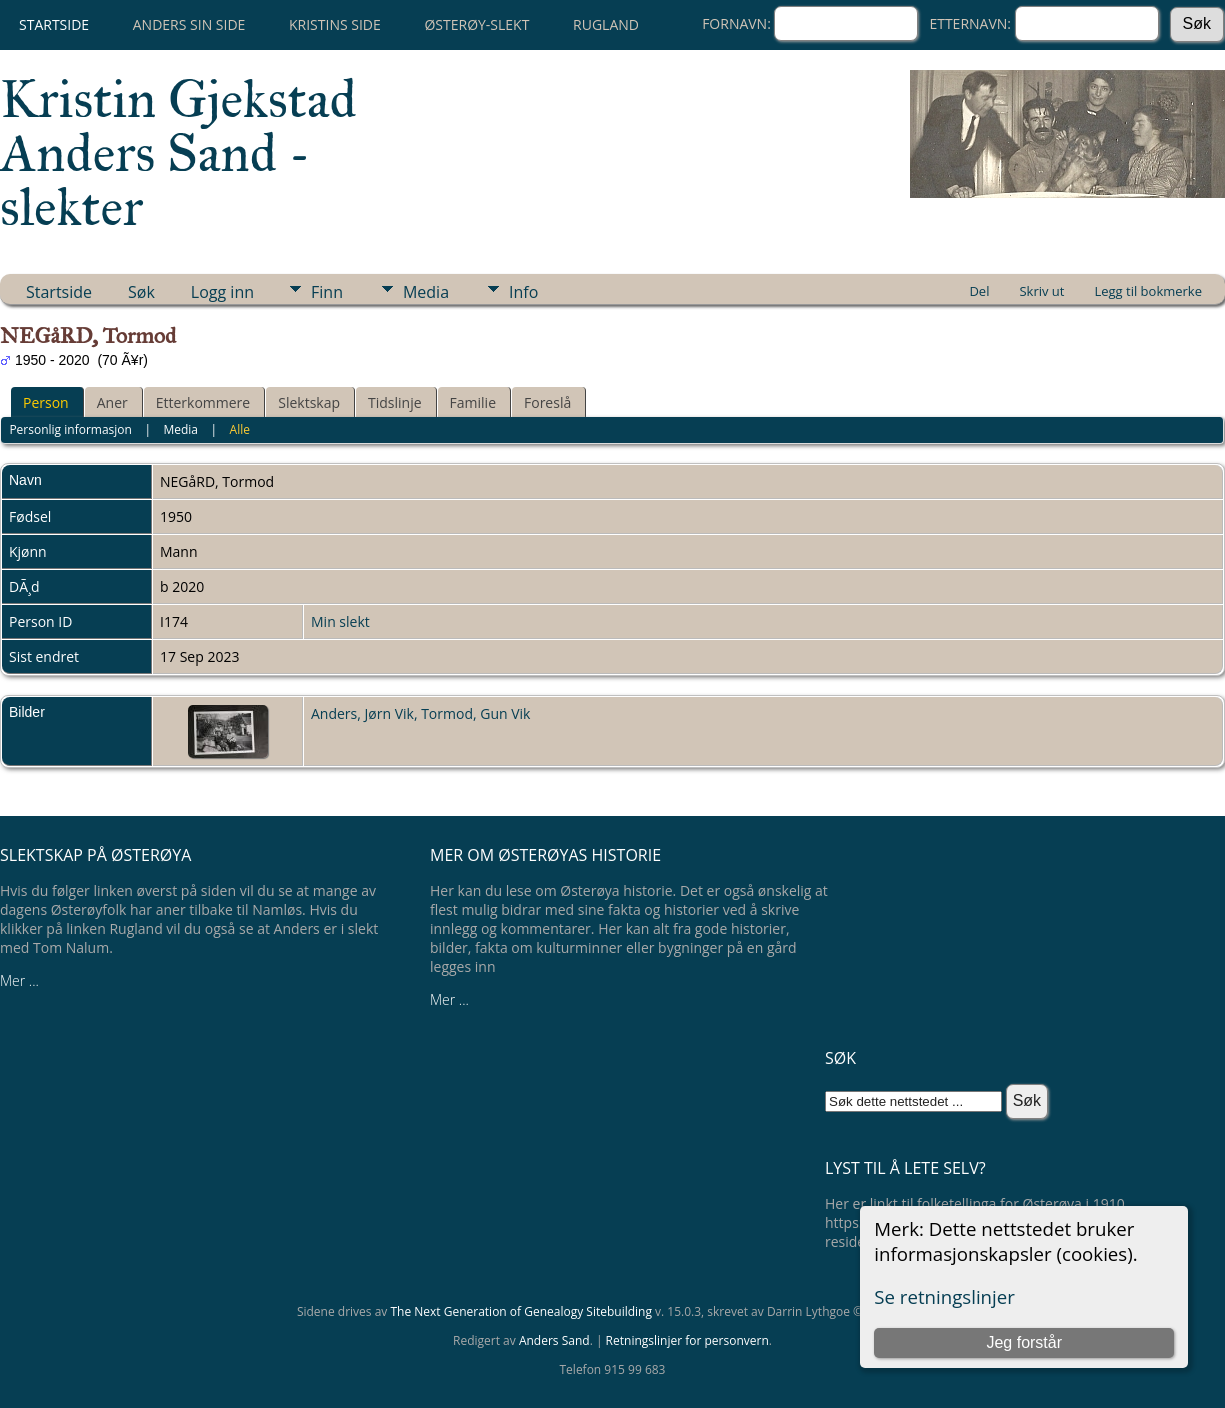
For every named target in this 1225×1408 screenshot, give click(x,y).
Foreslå (547, 402)
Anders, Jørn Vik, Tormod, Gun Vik (420, 713)
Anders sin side (189, 24)
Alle (240, 429)
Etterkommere (203, 402)
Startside (54, 24)
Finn (327, 292)
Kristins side (335, 24)
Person (46, 402)
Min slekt (340, 621)
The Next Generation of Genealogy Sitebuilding (521, 1311)
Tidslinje (395, 402)
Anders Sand (554, 1340)
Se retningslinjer (944, 1296)
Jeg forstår (1024, 1342)
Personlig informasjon (70, 429)
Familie (473, 402)
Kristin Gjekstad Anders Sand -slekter (178, 153)
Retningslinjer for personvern (687, 1340)
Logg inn (222, 292)
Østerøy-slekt (476, 24)
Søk (141, 292)
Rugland (606, 24)
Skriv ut (1041, 291)
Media (426, 292)
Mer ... (19, 980)
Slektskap (309, 402)
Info (523, 292)
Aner (112, 402)
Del (979, 291)
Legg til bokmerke (1148, 291)
